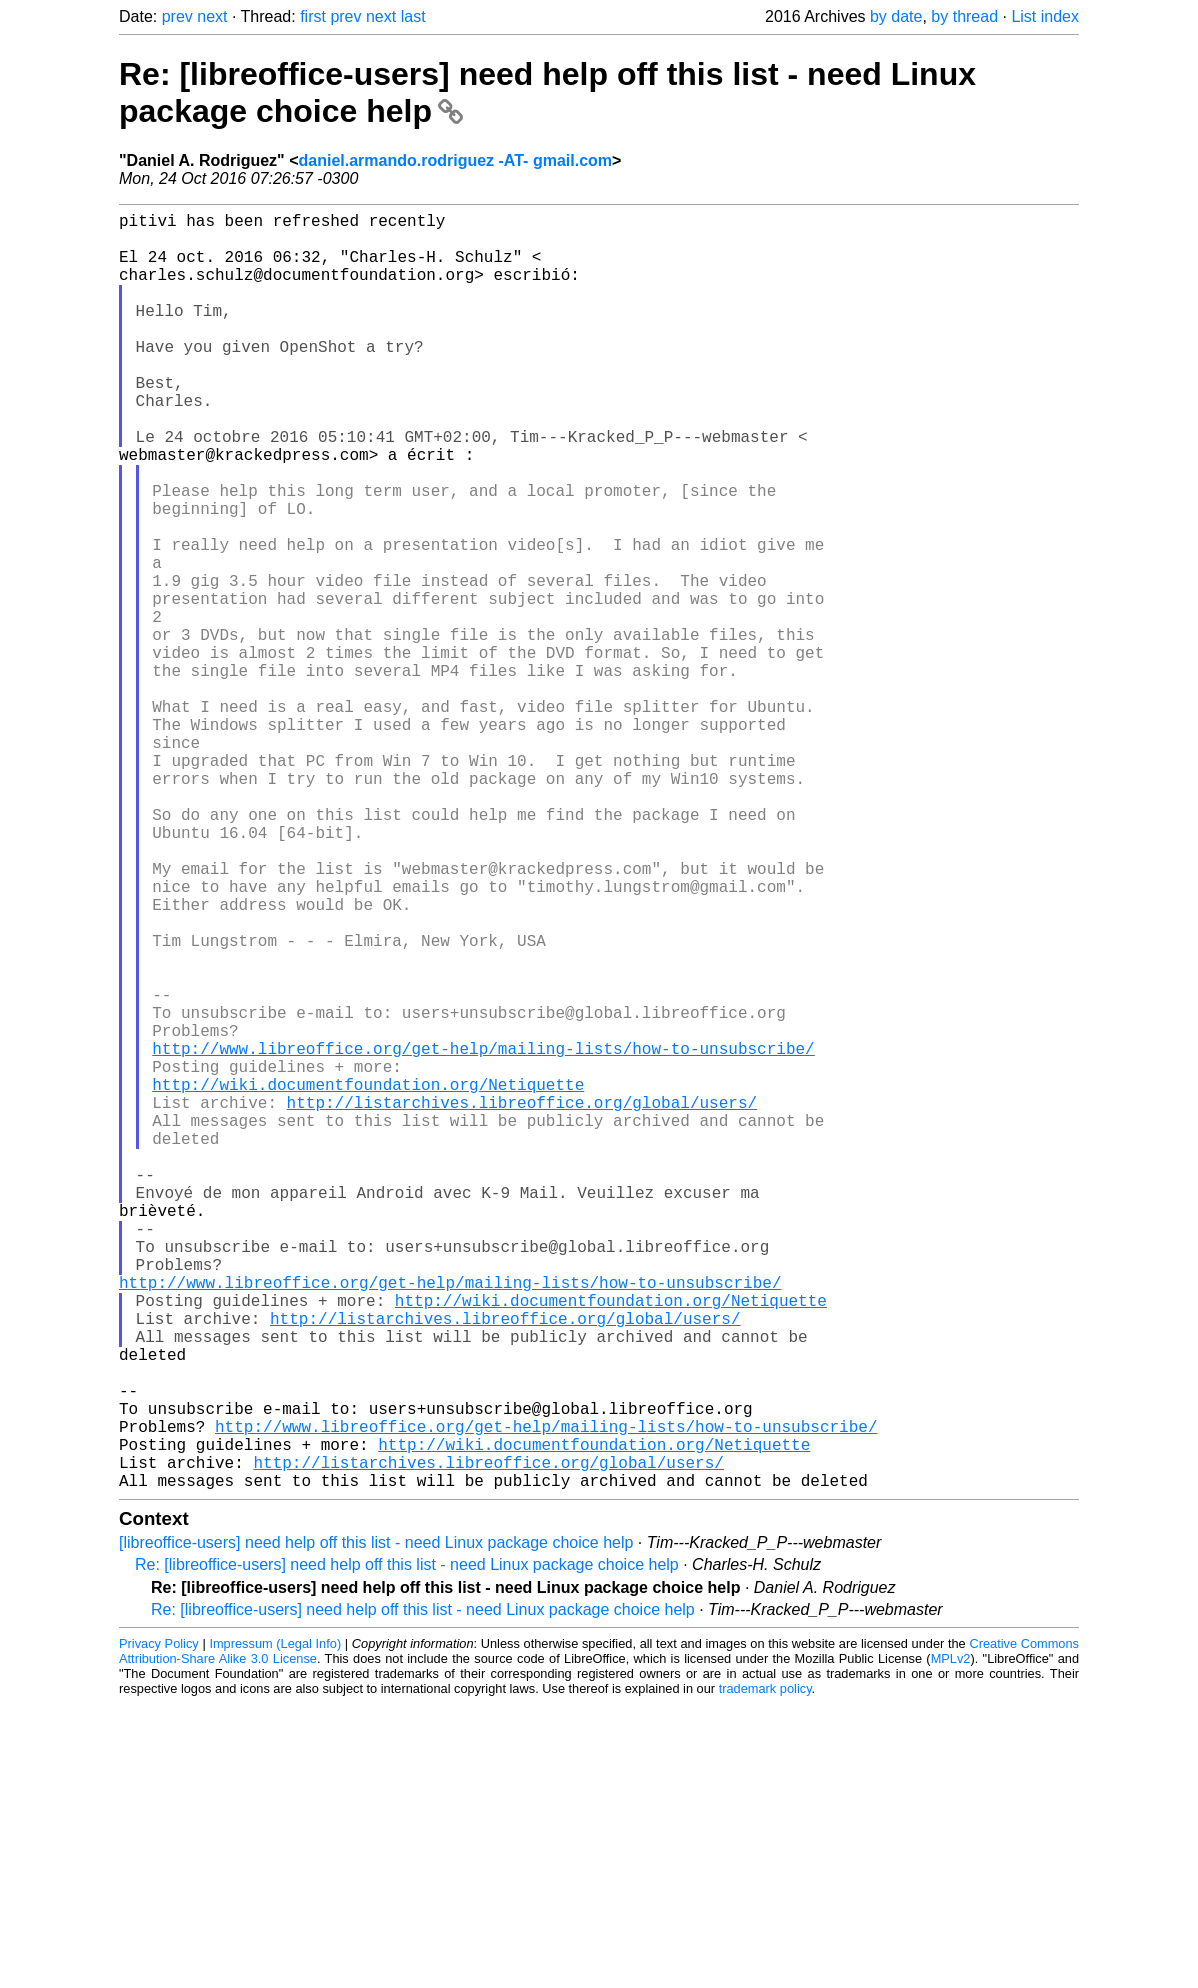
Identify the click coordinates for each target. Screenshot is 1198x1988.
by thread (964, 16)
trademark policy (765, 1972)
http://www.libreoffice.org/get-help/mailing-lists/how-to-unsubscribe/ (483, 1236)
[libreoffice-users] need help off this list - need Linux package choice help (376, 1826)
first (313, 16)
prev (177, 16)
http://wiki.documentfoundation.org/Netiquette (368, 1280)
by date (896, 16)
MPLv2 (951, 1942)
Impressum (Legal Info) (275, 1927)
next (212, 16)
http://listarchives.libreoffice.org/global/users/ (522, 1302)
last (413, 16)
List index (1045, 16)
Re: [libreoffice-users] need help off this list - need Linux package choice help (407, 1848)
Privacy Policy (159, 1927)
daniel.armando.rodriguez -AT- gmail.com (456, 160)
